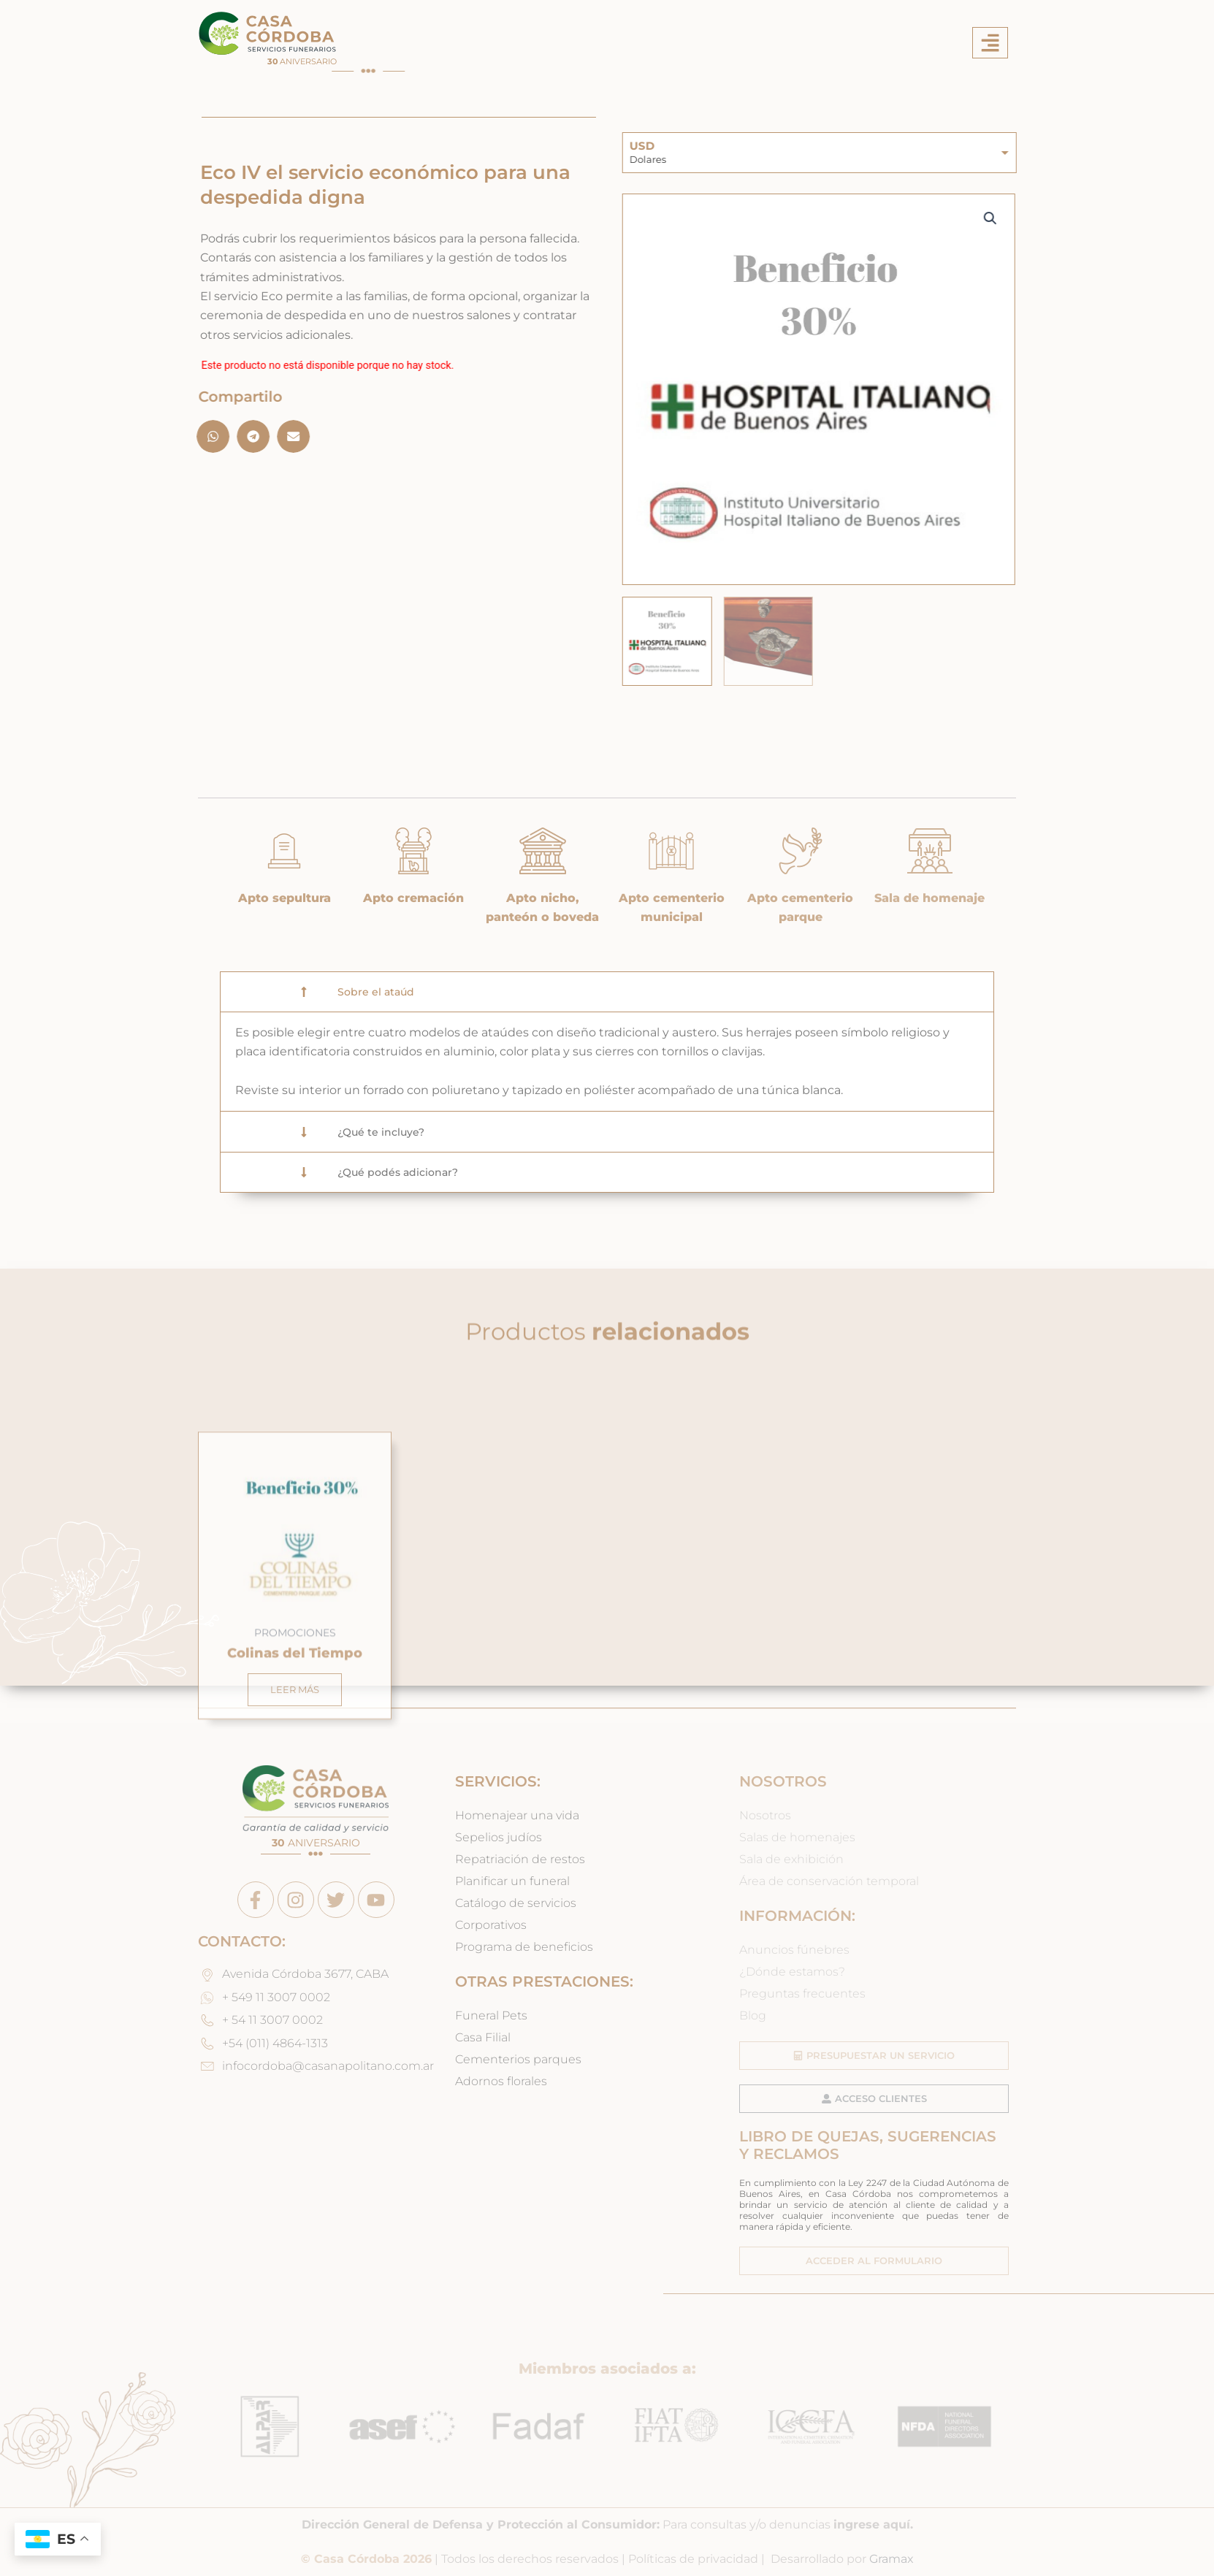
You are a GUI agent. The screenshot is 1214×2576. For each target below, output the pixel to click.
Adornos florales (501, 2081)
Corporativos (491, 1925)
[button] (990, 42)
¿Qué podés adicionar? (397, 1172)
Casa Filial (483, 2037)
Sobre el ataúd (375, 991)
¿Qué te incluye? (380, 1132)
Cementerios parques (518, 2059)
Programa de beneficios (524, 1947)
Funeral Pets (491, 2015)
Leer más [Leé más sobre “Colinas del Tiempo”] (294, 1877)
